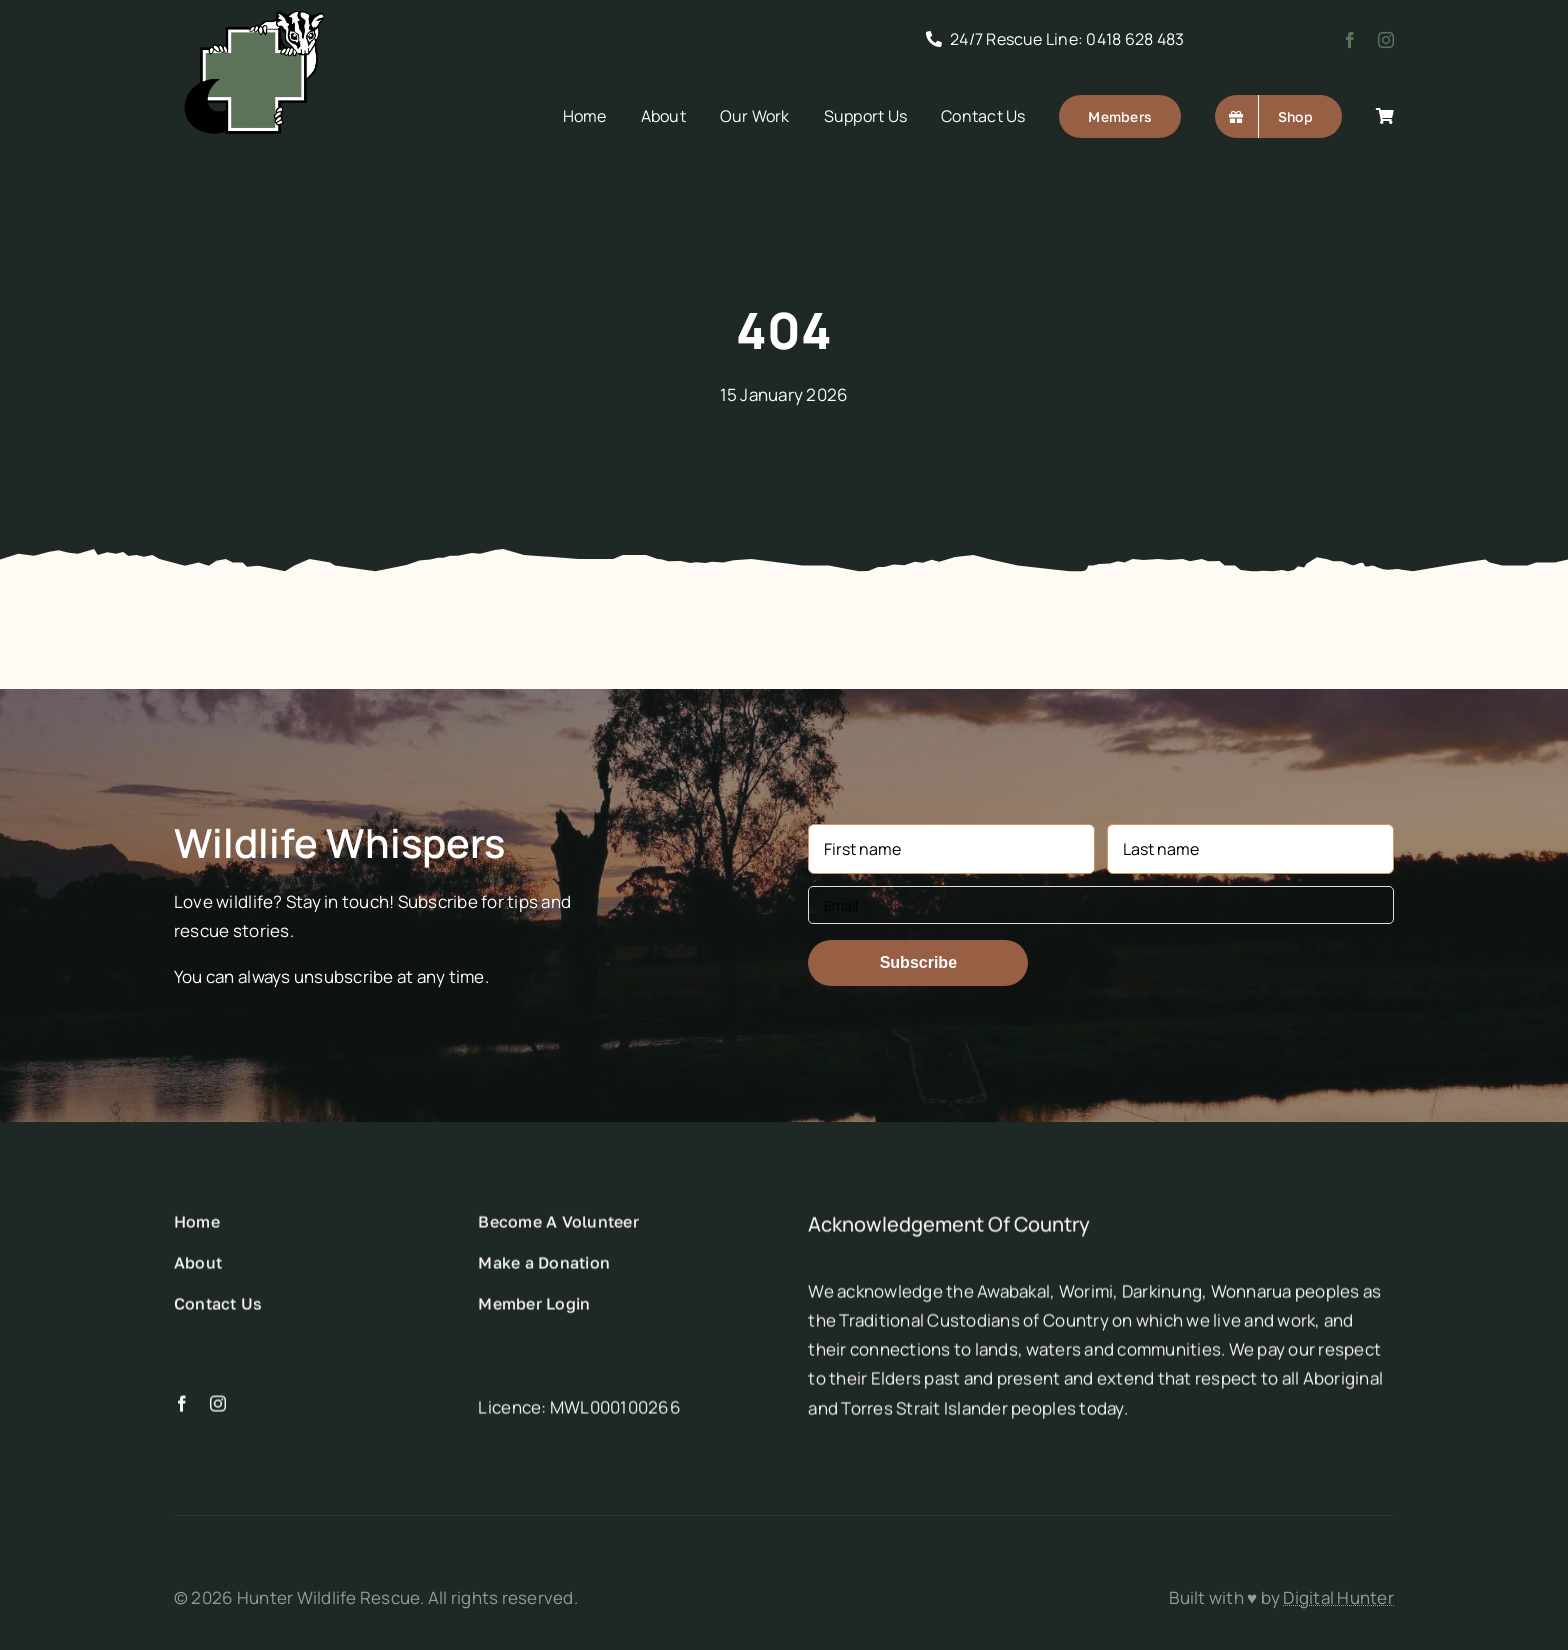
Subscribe (918, 962)
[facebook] (1350, 40)
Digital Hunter (1338, 1597)
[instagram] (1386, 40)
